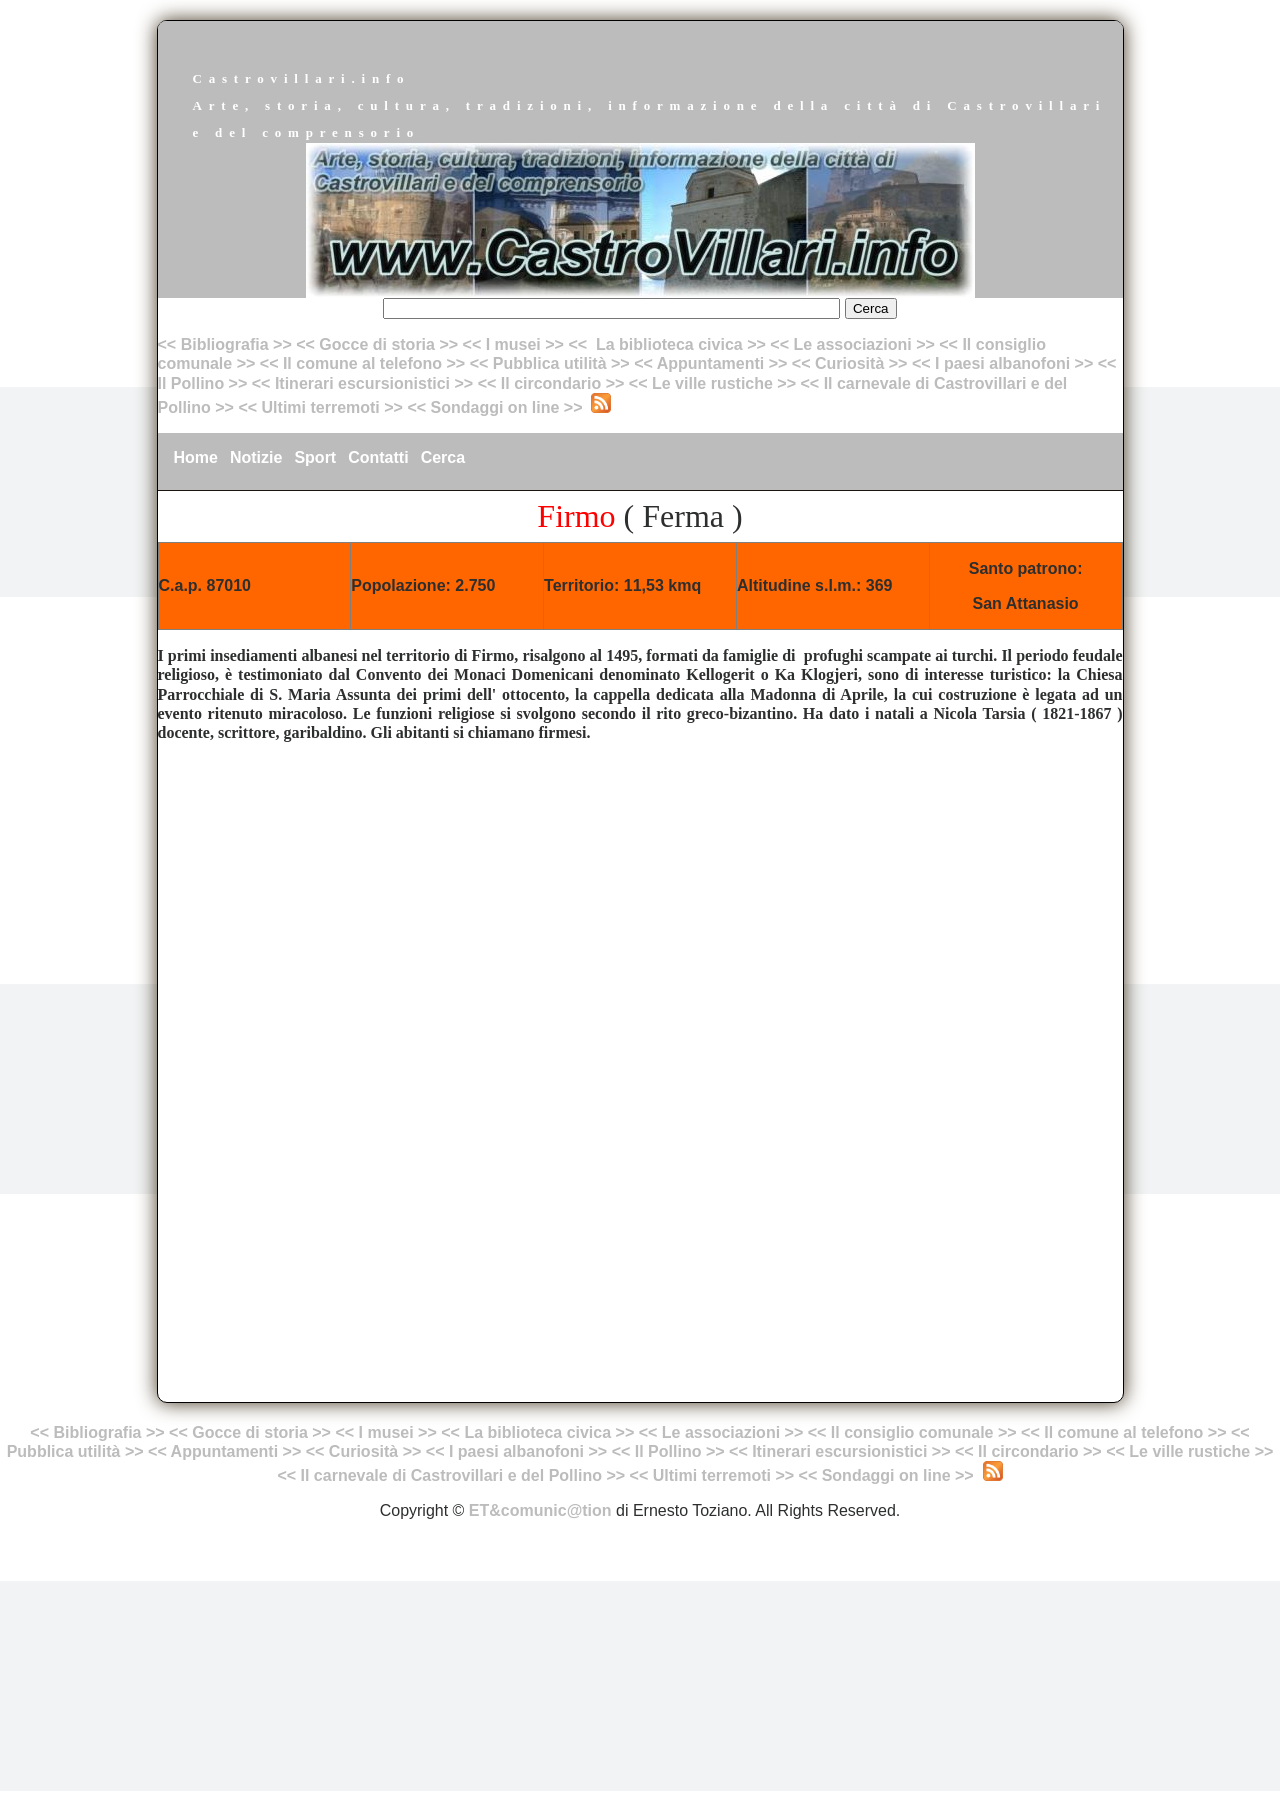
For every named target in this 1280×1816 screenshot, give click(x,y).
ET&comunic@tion (540, 1510)
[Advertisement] (640, 898)
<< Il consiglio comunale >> (912, 1432)
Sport (315, 457)
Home (196, 457)
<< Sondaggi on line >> (494, 407)
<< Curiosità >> (850, 363)
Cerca (443, 457)
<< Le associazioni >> (852, 344)
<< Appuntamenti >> (710, 363)
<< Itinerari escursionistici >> (362, 383)
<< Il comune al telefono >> (365, 363)
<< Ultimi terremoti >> (320, 407)
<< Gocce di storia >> (377, 344)
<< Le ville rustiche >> (712, 383)
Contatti (378, 457)
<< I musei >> (516, 344)
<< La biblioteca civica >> (666, 344)
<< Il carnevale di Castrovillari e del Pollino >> (451, 1475)
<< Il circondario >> (551, 383)
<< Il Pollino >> (668, 1451)
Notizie (256, 457)
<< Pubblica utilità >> (550, 363)
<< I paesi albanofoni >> (1002, 363)
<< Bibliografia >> (225, 344)
